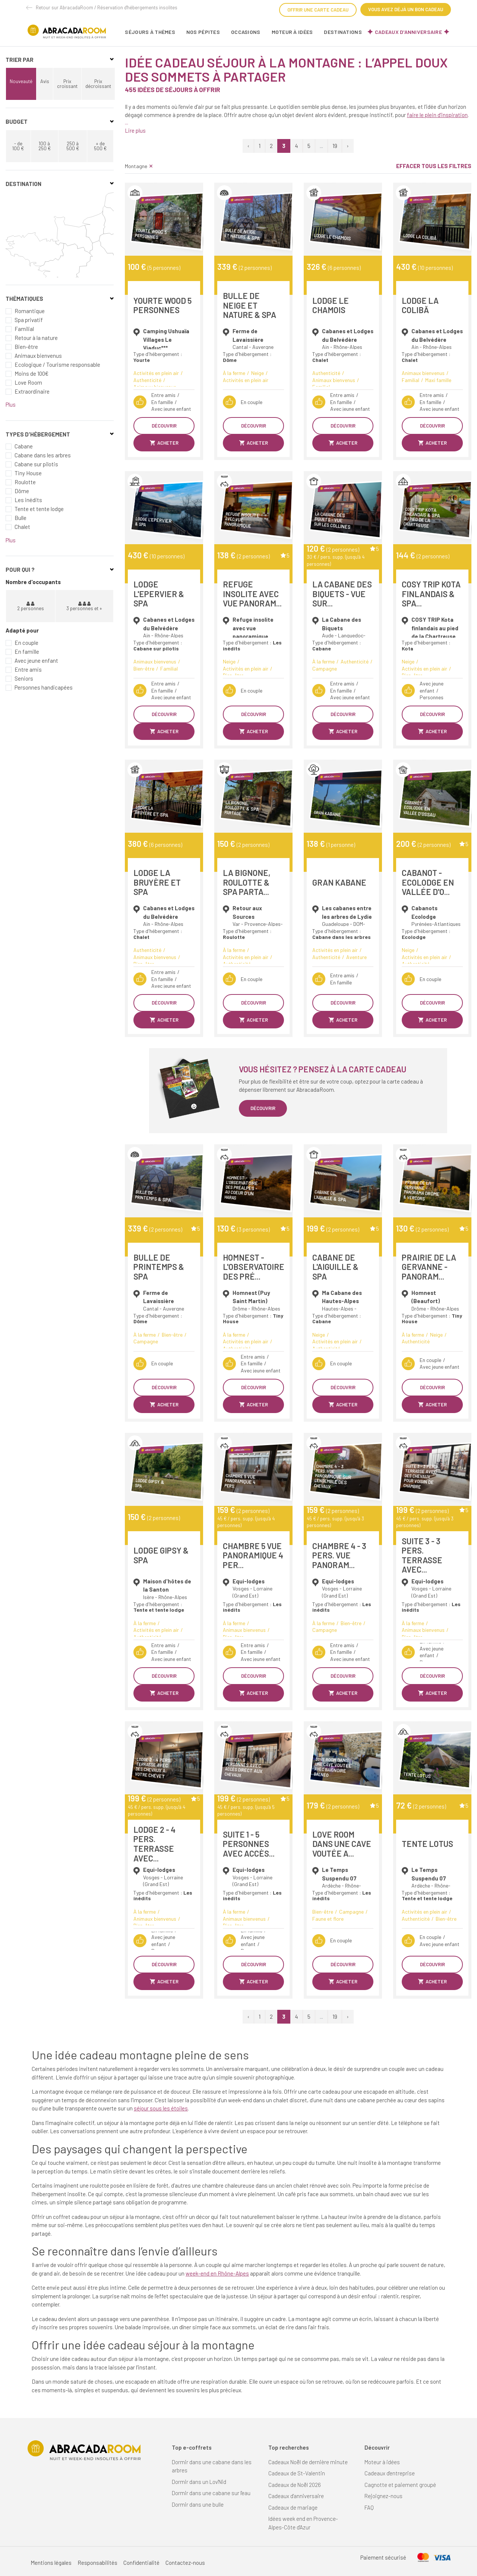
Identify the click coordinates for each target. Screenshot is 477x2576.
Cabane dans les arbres (43, 455)
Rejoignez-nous (383, 2496)
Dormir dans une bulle (198, 2504)
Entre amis (28, 669)
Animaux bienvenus (38, 355)
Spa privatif (29, 319)
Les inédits (28, 499)
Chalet (22, 526)
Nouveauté (21, 81)
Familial (24, 328)
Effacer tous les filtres (433, 166)
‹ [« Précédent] (248, 145)
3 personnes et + (84, 605)
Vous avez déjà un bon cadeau (405, 9)
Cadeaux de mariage (293, 2507)
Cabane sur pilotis (36, 464)
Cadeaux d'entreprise (389, 2473)
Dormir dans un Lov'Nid (199, 2481)
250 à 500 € (72, 146)
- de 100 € (18, 146)
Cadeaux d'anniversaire (408, 32)
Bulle (20, 517)
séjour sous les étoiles (161, 2108)
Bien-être (26, 346)
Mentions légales (51, 2562)
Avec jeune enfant (36, 660)
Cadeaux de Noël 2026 (294, 2484)
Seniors (24, 678)
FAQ (369, 2507)
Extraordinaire (32, 391)
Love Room (28, 382)
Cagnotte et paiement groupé (400, 2484)
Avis (44, 81)
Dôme (22, 491)
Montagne (139, 166)
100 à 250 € (44, 146)
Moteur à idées (292, 32)
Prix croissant (67, 83)
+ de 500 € (100, 146)
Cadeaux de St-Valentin (296, 2473)
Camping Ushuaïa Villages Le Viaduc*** (166, 339)
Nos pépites (203, 32)
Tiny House (28, 473)
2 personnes (30, 605)
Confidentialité (141, 2562)
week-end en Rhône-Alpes (217, 2273)
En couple (26, 642)
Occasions (245, 32)
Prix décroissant (98, 83)
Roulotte (25, 482)
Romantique (30, 311)
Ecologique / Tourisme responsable (57, 364)
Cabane (24, 446)
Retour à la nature (36, 337)
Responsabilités (97, 2562)
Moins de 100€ (31, 373)
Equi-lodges (249, 1581)
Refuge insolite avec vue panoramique (253, 628)
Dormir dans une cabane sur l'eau (211, 2493)
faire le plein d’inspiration (437, 114)
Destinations (342, 32)
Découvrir (164, 426)
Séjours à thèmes (150, 32)
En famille (27, 651)
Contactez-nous (185, 2562)
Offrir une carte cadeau (317, 10)
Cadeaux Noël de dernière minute (308, 2462)
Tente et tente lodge (39, 508)
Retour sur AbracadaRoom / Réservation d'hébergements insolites (106, 7)
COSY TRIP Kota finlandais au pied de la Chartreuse (434, 628)
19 (334, 145)
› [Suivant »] (348, 145)
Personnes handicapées (44, 687)
